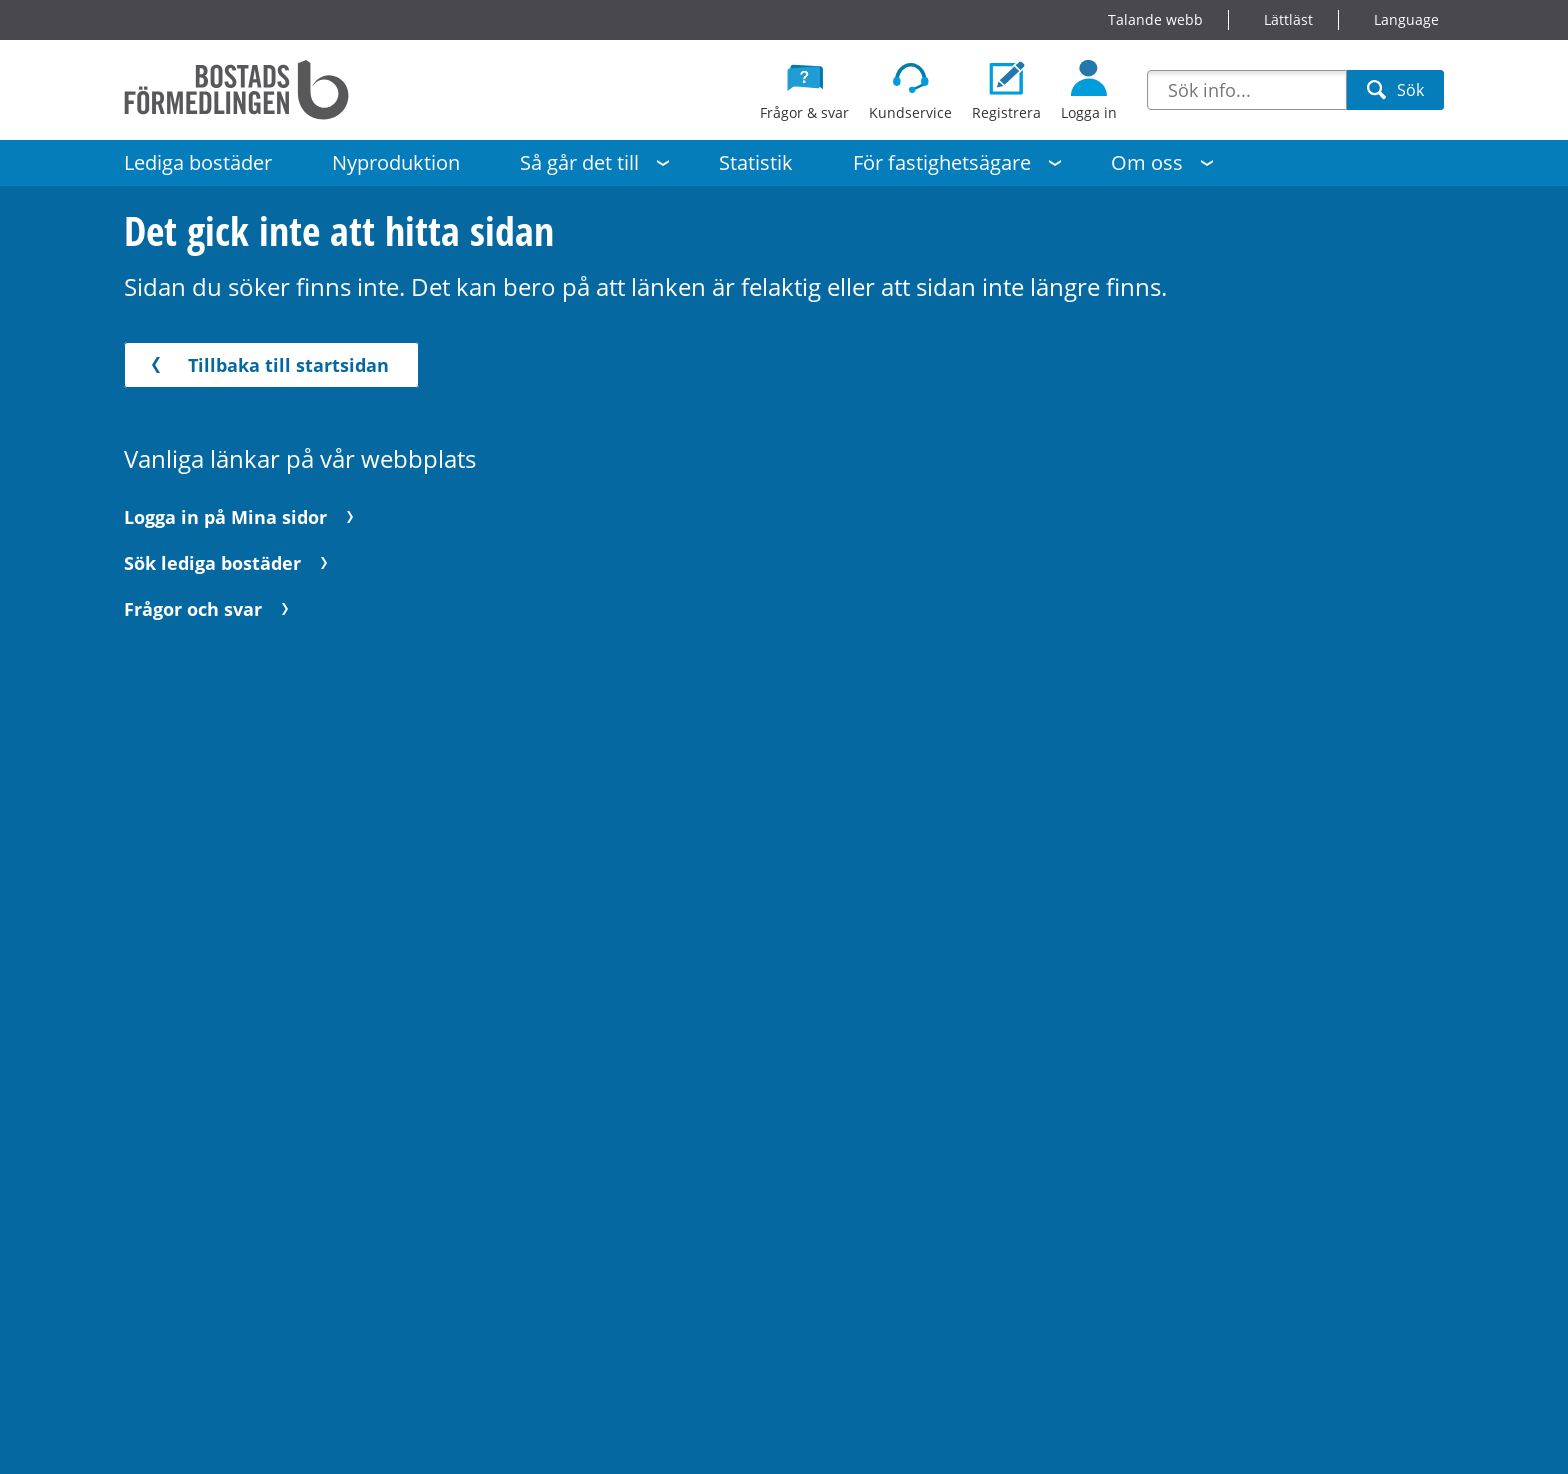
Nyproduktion (396, 162)
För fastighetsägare (942, 162)
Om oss (1147, 162)
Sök (1395, 94)
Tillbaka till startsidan (266, 365)
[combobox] (1247, 90)
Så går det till (579, 162)
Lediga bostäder (198, 162)
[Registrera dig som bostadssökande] (1006, 90)
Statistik (756, 162)
